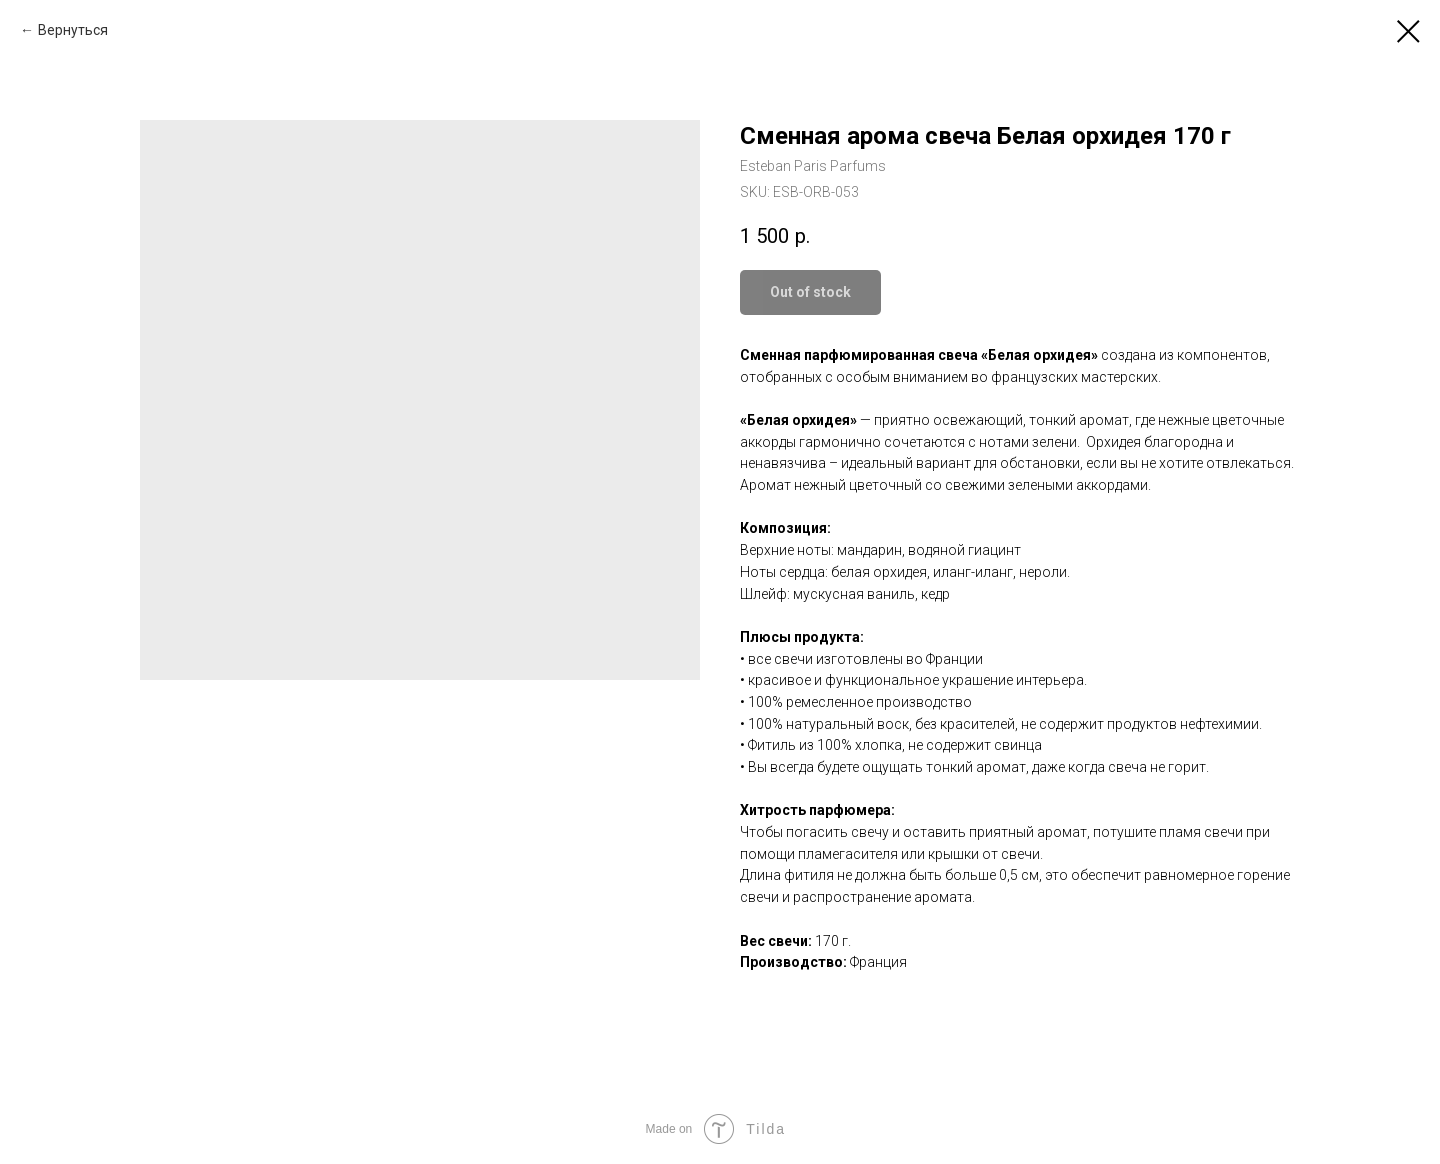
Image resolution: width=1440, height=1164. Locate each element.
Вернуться (73, 30)
